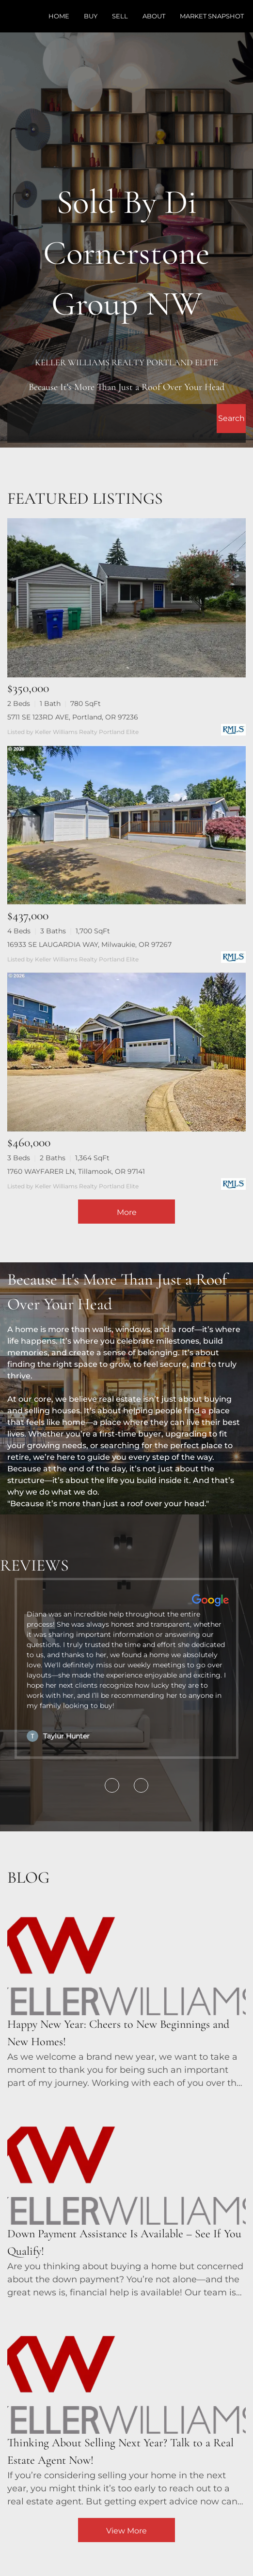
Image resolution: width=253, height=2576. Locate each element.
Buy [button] (90, 16)
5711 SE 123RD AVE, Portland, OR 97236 (72, 717)
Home (58, 16)
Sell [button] (120, 16)
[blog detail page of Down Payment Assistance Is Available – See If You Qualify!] (126, 2199)
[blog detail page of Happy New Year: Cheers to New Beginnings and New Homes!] (126, 1990)
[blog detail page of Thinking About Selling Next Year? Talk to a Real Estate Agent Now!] (126, 2409)
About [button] (153, 16)
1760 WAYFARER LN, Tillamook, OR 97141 (76, 1171)
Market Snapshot (212, 16)
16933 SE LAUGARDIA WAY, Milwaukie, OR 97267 (89, 944)
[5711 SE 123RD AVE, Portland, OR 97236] (126, 598)
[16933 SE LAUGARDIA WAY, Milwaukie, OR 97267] (126, 825)
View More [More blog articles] (126, 2530)
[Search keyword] (112, 418)
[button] (231, 418)
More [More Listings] (127, 1212)
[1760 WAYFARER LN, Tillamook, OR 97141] (126, 1052)
